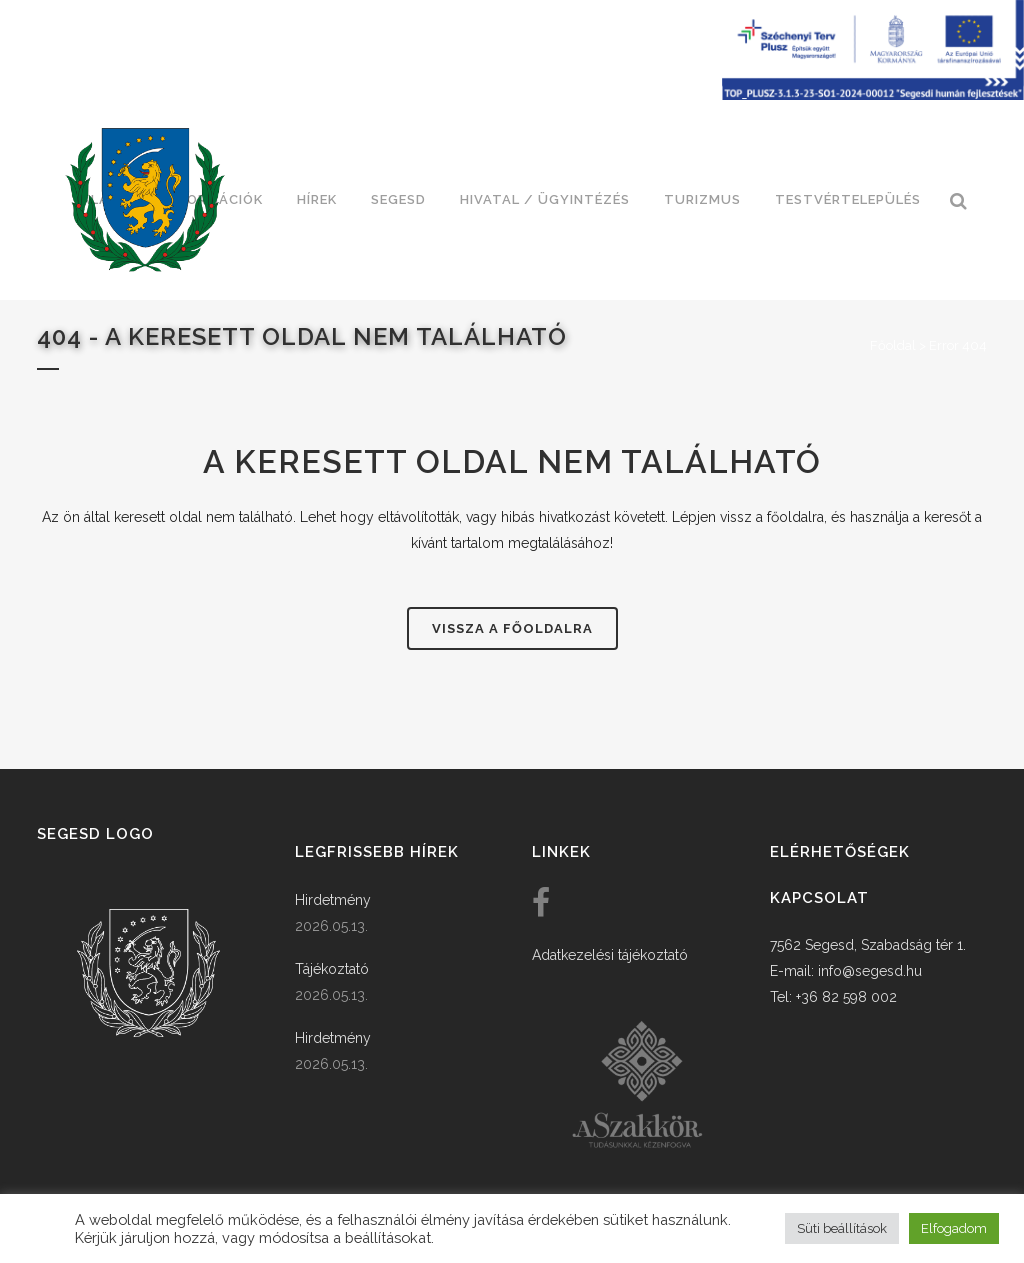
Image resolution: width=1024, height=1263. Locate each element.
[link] (145, 200)
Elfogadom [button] (954, 1228)
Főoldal (893, 345)
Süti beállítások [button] (842, 1228)
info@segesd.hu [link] (870, 971)
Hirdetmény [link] (333, 900)
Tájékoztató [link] (332, 969)
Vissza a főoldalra (512, 628)
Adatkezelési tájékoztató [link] (610, 955)
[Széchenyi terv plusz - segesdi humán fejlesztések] (873, 95)
